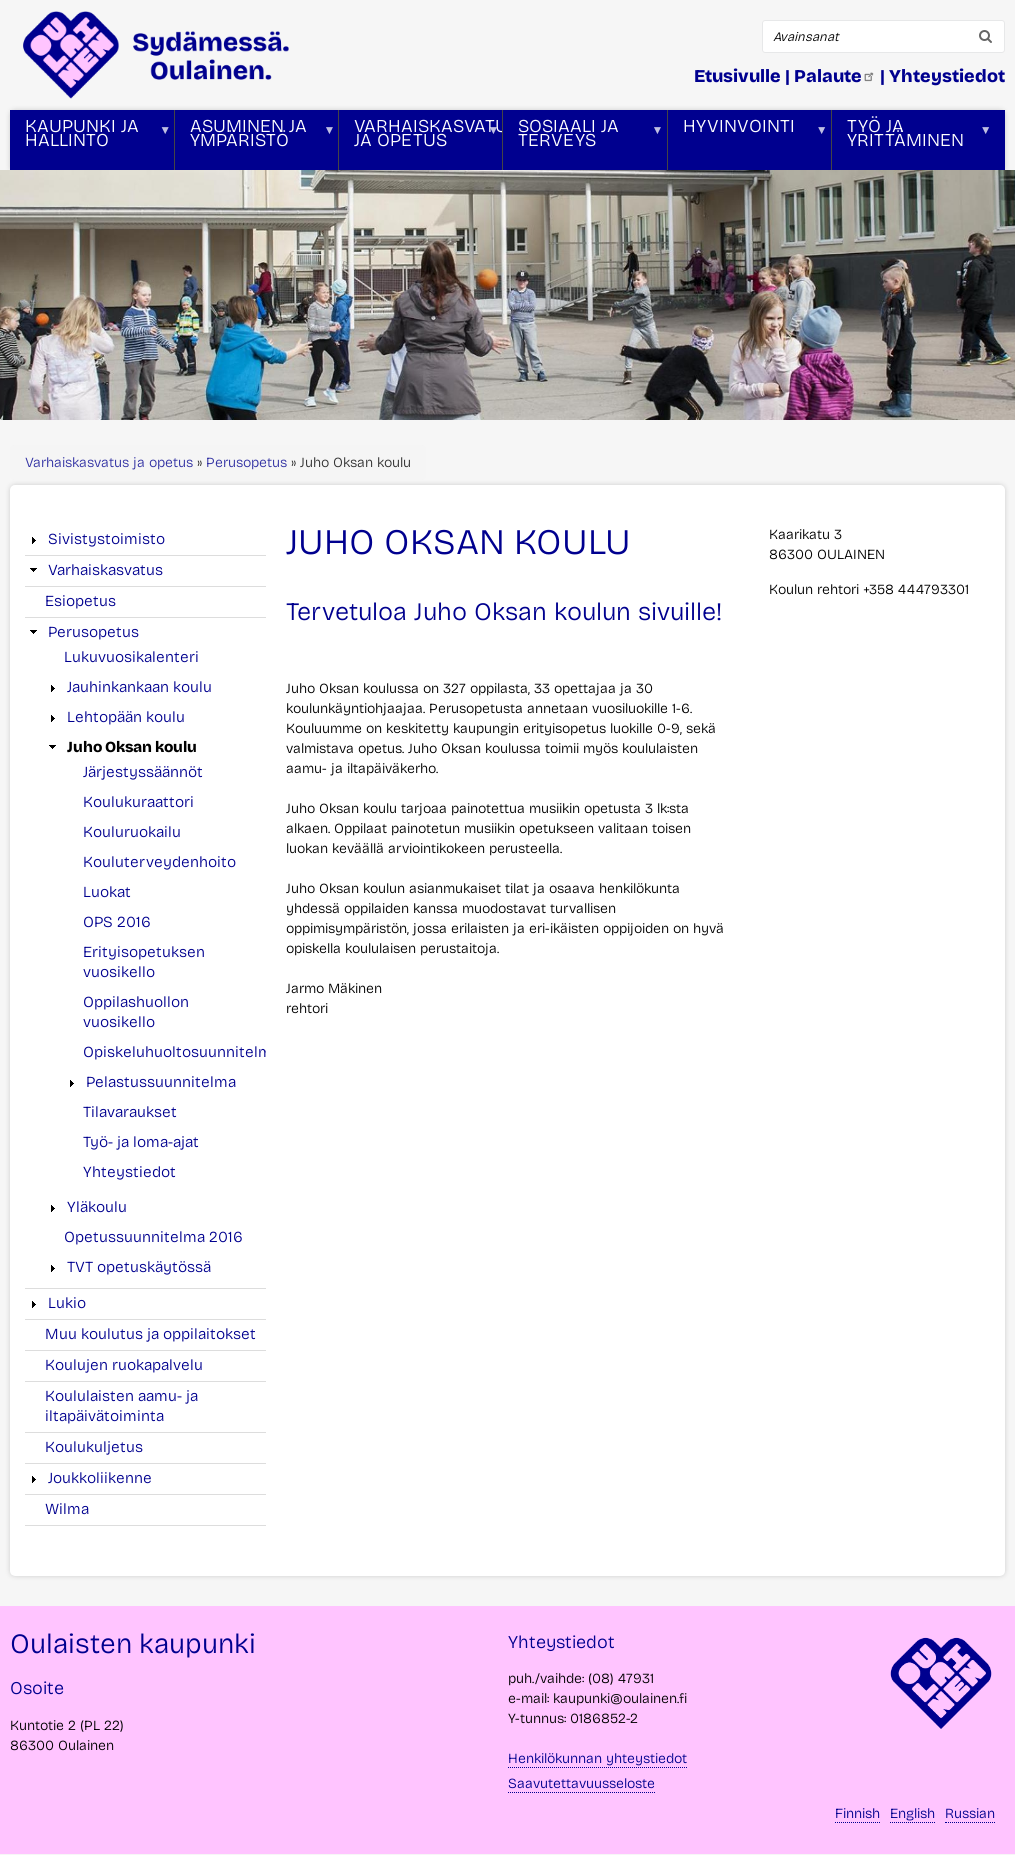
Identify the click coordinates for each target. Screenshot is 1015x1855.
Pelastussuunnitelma (161, 1082)
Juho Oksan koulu (132, 747)
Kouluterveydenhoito (159, 862)
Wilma (67, 1509)
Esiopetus (80, 601)
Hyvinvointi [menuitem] (748, 142)
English (912, 1813)
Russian (970, 1813)
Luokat (107, 892)
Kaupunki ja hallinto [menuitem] (90, 142)
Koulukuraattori (138, 802)
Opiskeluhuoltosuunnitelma (181, 1052)
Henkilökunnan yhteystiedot (597, 1758)
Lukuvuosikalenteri (131, 657)
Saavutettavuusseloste (581, 1783)
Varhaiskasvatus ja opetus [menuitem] (420, 142)
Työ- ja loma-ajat (141, 1142)
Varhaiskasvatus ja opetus (109, 462)
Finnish (857, 1813)
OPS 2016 (117, 922)
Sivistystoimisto (106, 539)
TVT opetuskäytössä (139, 1267)
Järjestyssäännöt (143, 772)
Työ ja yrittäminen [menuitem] (912, 142)
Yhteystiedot (129, 1172)
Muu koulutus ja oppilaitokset (150, 1334)
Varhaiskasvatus (105, 570)
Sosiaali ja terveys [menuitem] (583, 142)
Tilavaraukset (130, 1112)
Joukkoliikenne (100, 1478)
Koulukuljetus (94, 1447)
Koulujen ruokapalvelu (124, 1365)
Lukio (67, 1303)
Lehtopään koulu (126, 717)
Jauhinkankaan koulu (139, 687)
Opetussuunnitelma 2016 (153, 1237)
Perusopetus (246, 462)
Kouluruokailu (132, 832)
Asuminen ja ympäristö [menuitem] (255, 142)
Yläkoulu (97, 1207)
